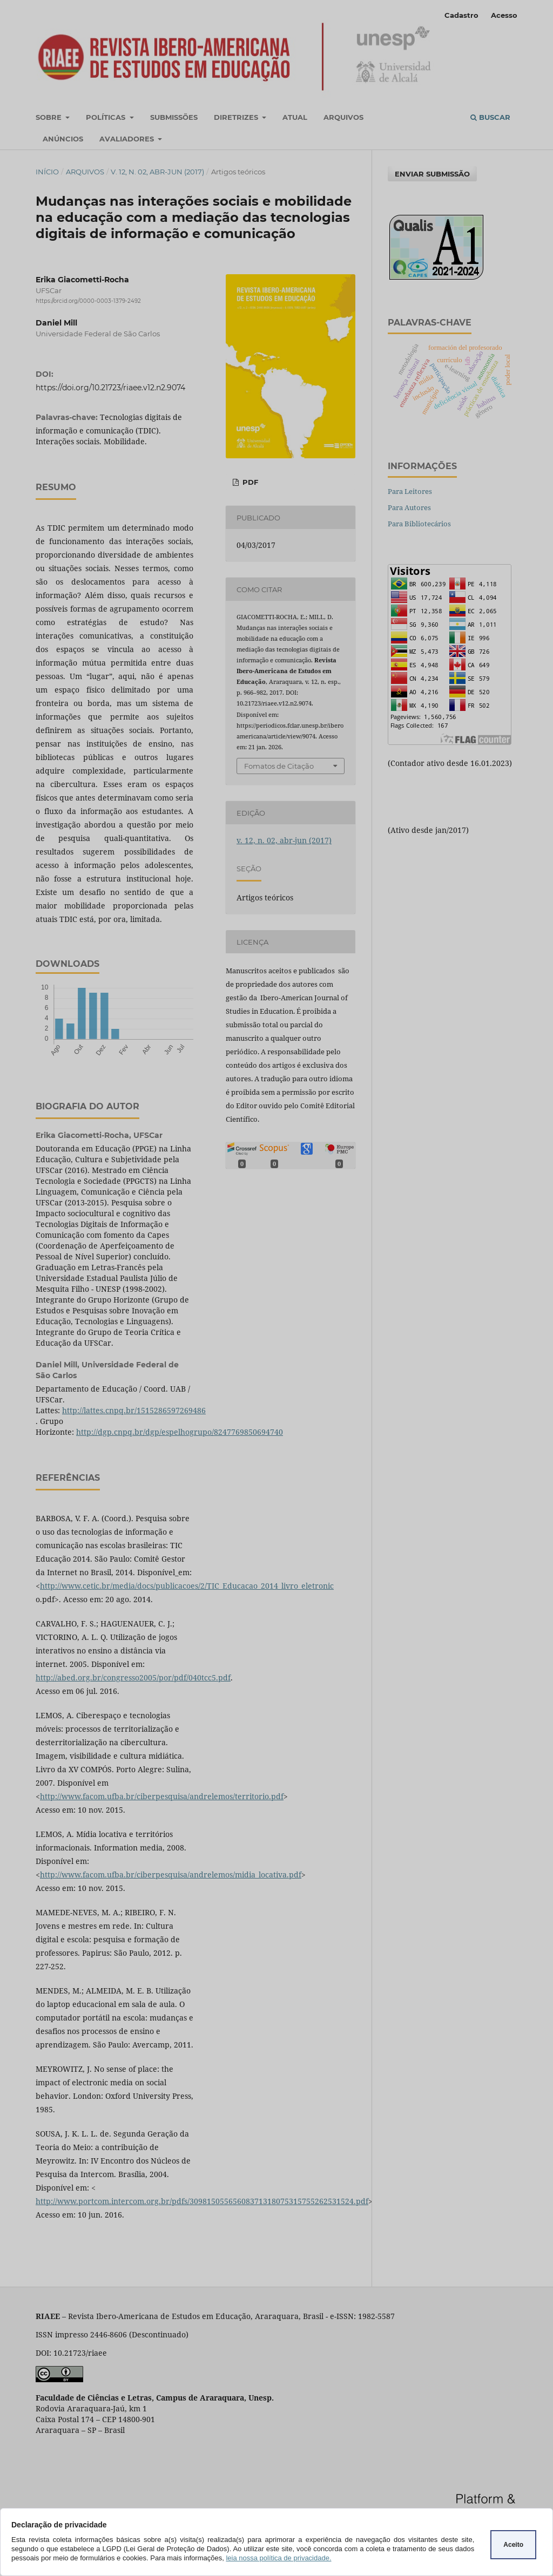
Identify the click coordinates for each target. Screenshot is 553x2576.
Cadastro (461, 15)
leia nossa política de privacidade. (278, 2558)
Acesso (504, 15)
